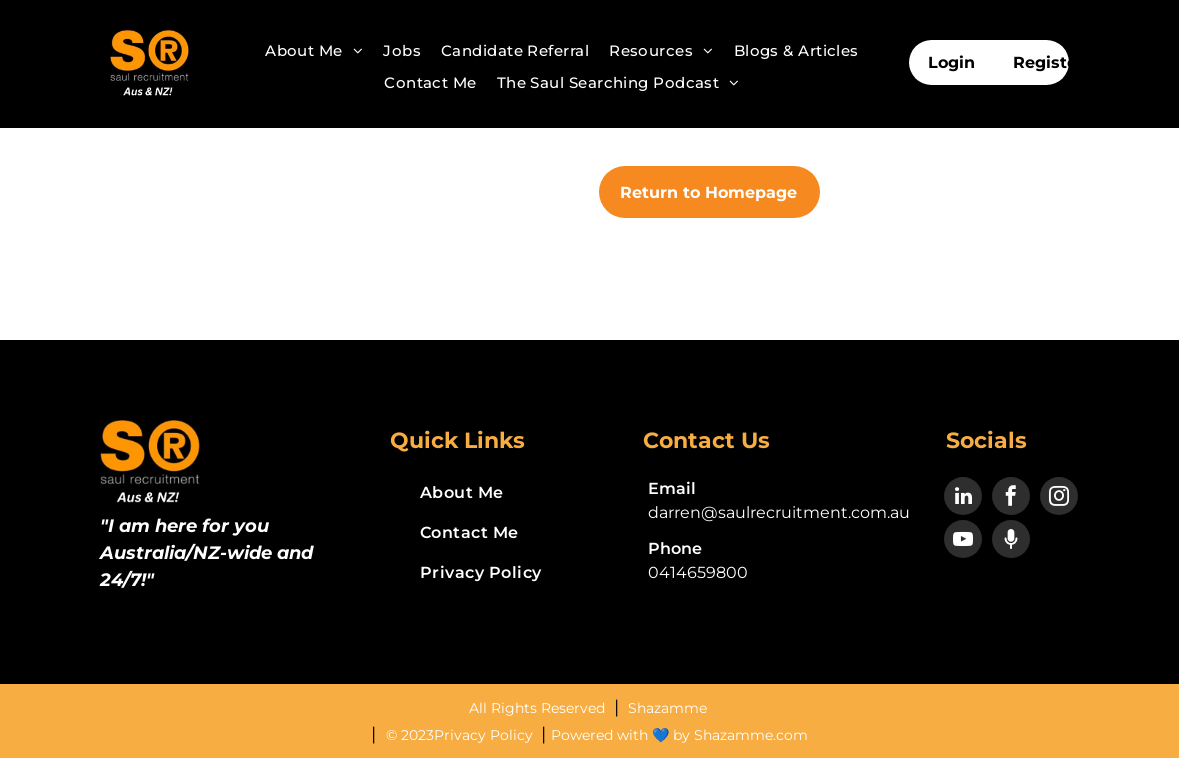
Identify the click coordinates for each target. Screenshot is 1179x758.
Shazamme (667, 708)
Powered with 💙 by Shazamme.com (679, 735)
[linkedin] (963, 498)
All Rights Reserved (539, 708)
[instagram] (1059, 498)
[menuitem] (314, 51)
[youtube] (963, 541)
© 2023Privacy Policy (461, 735)
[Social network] (1011, 541)
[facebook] (1011, 498)
